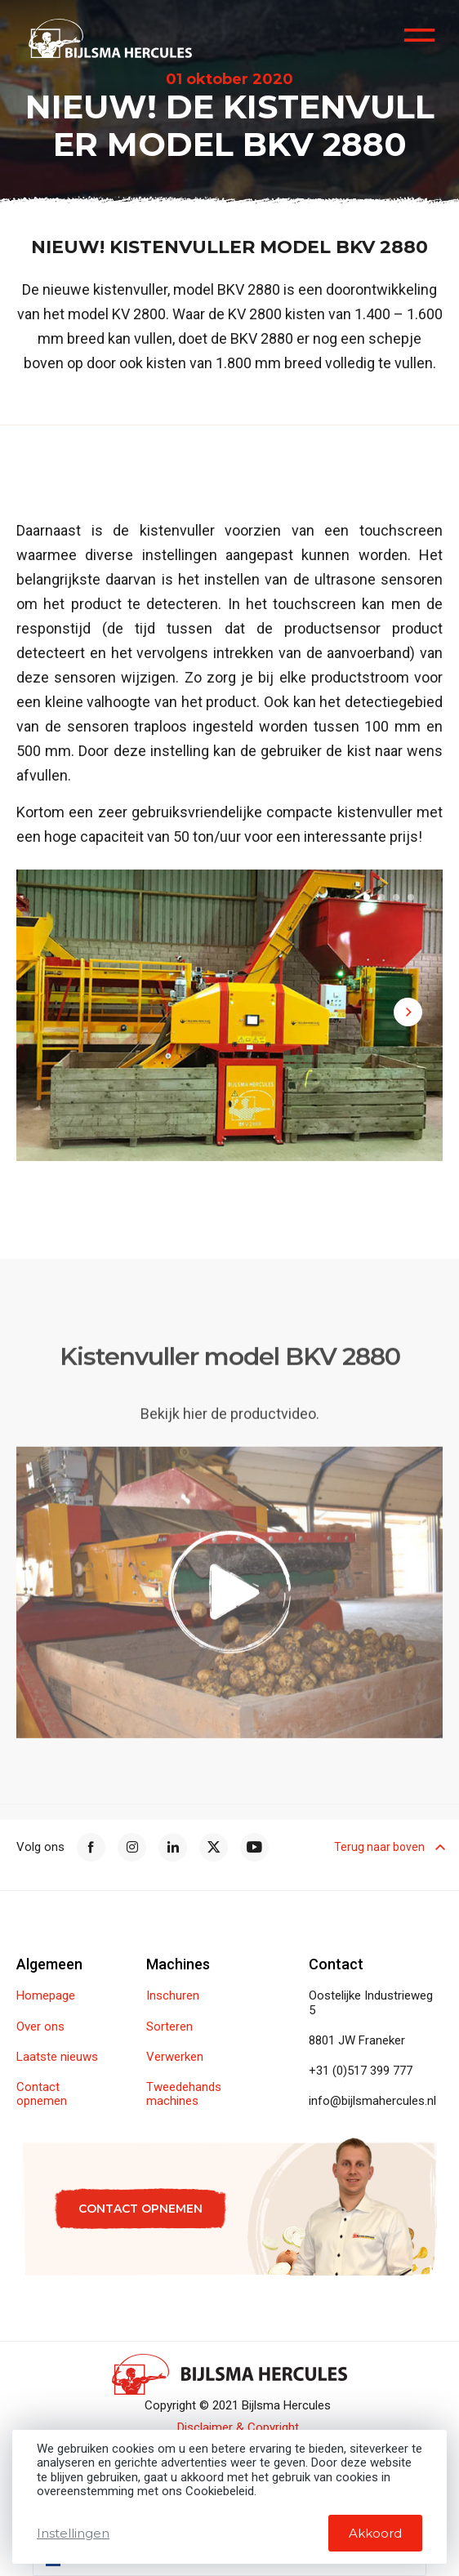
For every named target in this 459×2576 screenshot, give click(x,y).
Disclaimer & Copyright (238, 2428)
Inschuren (172, 1996)
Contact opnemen (41, 2094)
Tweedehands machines (183, 2094)
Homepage (45, 1996)
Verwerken (174, 2057)
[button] (366, 897)
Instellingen (73, 2533)
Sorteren (169, 2027)
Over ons (40, 2027)
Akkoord (375, 2533)
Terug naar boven (388, 1846)
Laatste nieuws (57, 2057)
